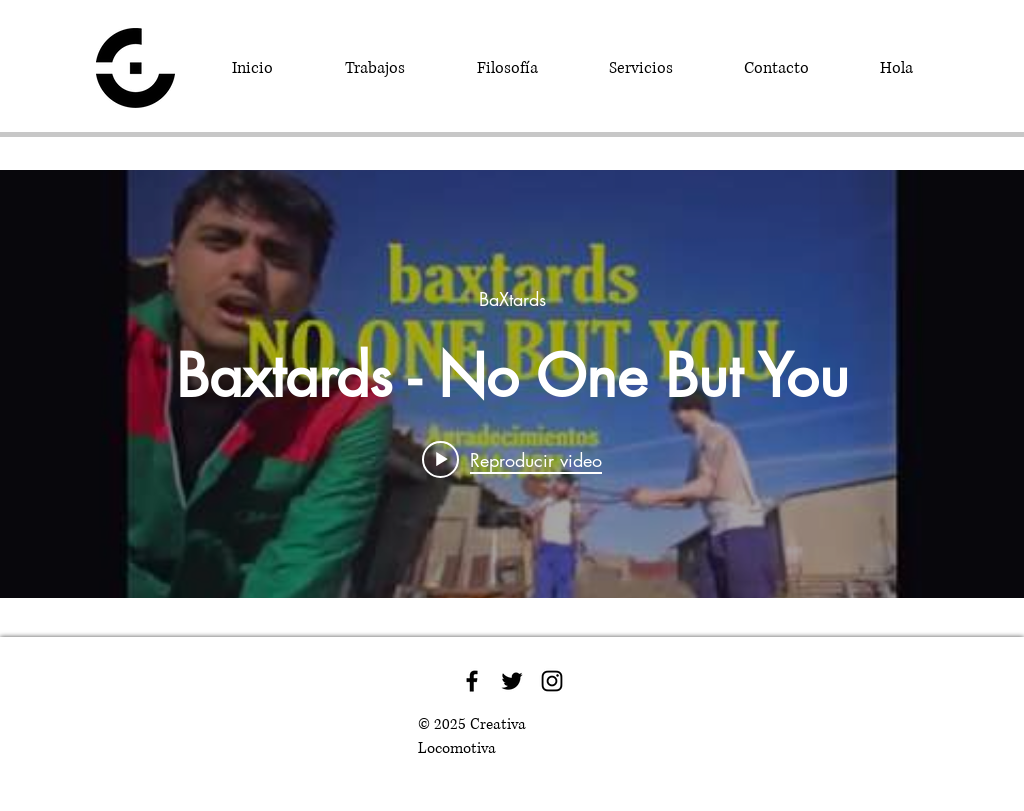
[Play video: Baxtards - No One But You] (512, 459)
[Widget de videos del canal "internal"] (512, 384)
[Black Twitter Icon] (512, 681)
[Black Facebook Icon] (472, 681)
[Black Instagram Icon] (552, 681)
